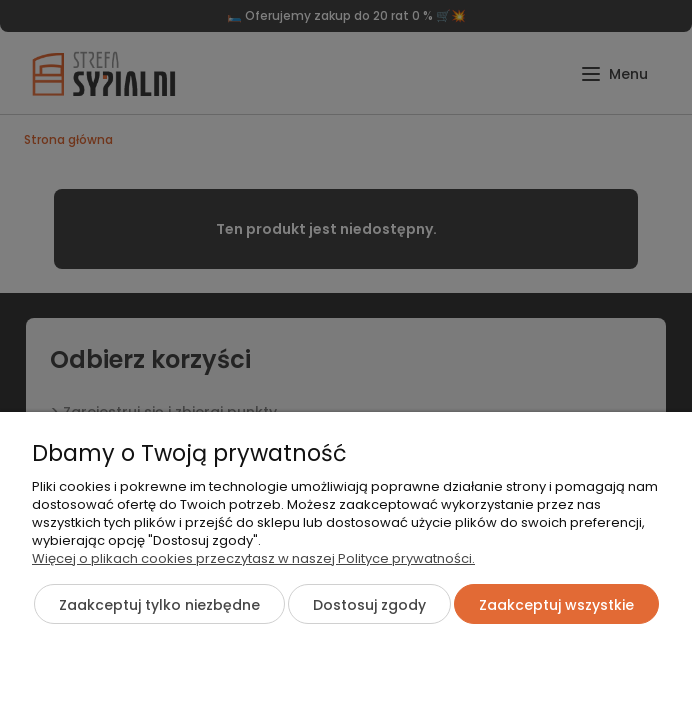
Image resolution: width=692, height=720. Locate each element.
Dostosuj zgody (369, 605)
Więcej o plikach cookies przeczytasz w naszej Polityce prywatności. (253, 558)
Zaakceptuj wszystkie (556, 605)
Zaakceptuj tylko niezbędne (159, 605)
